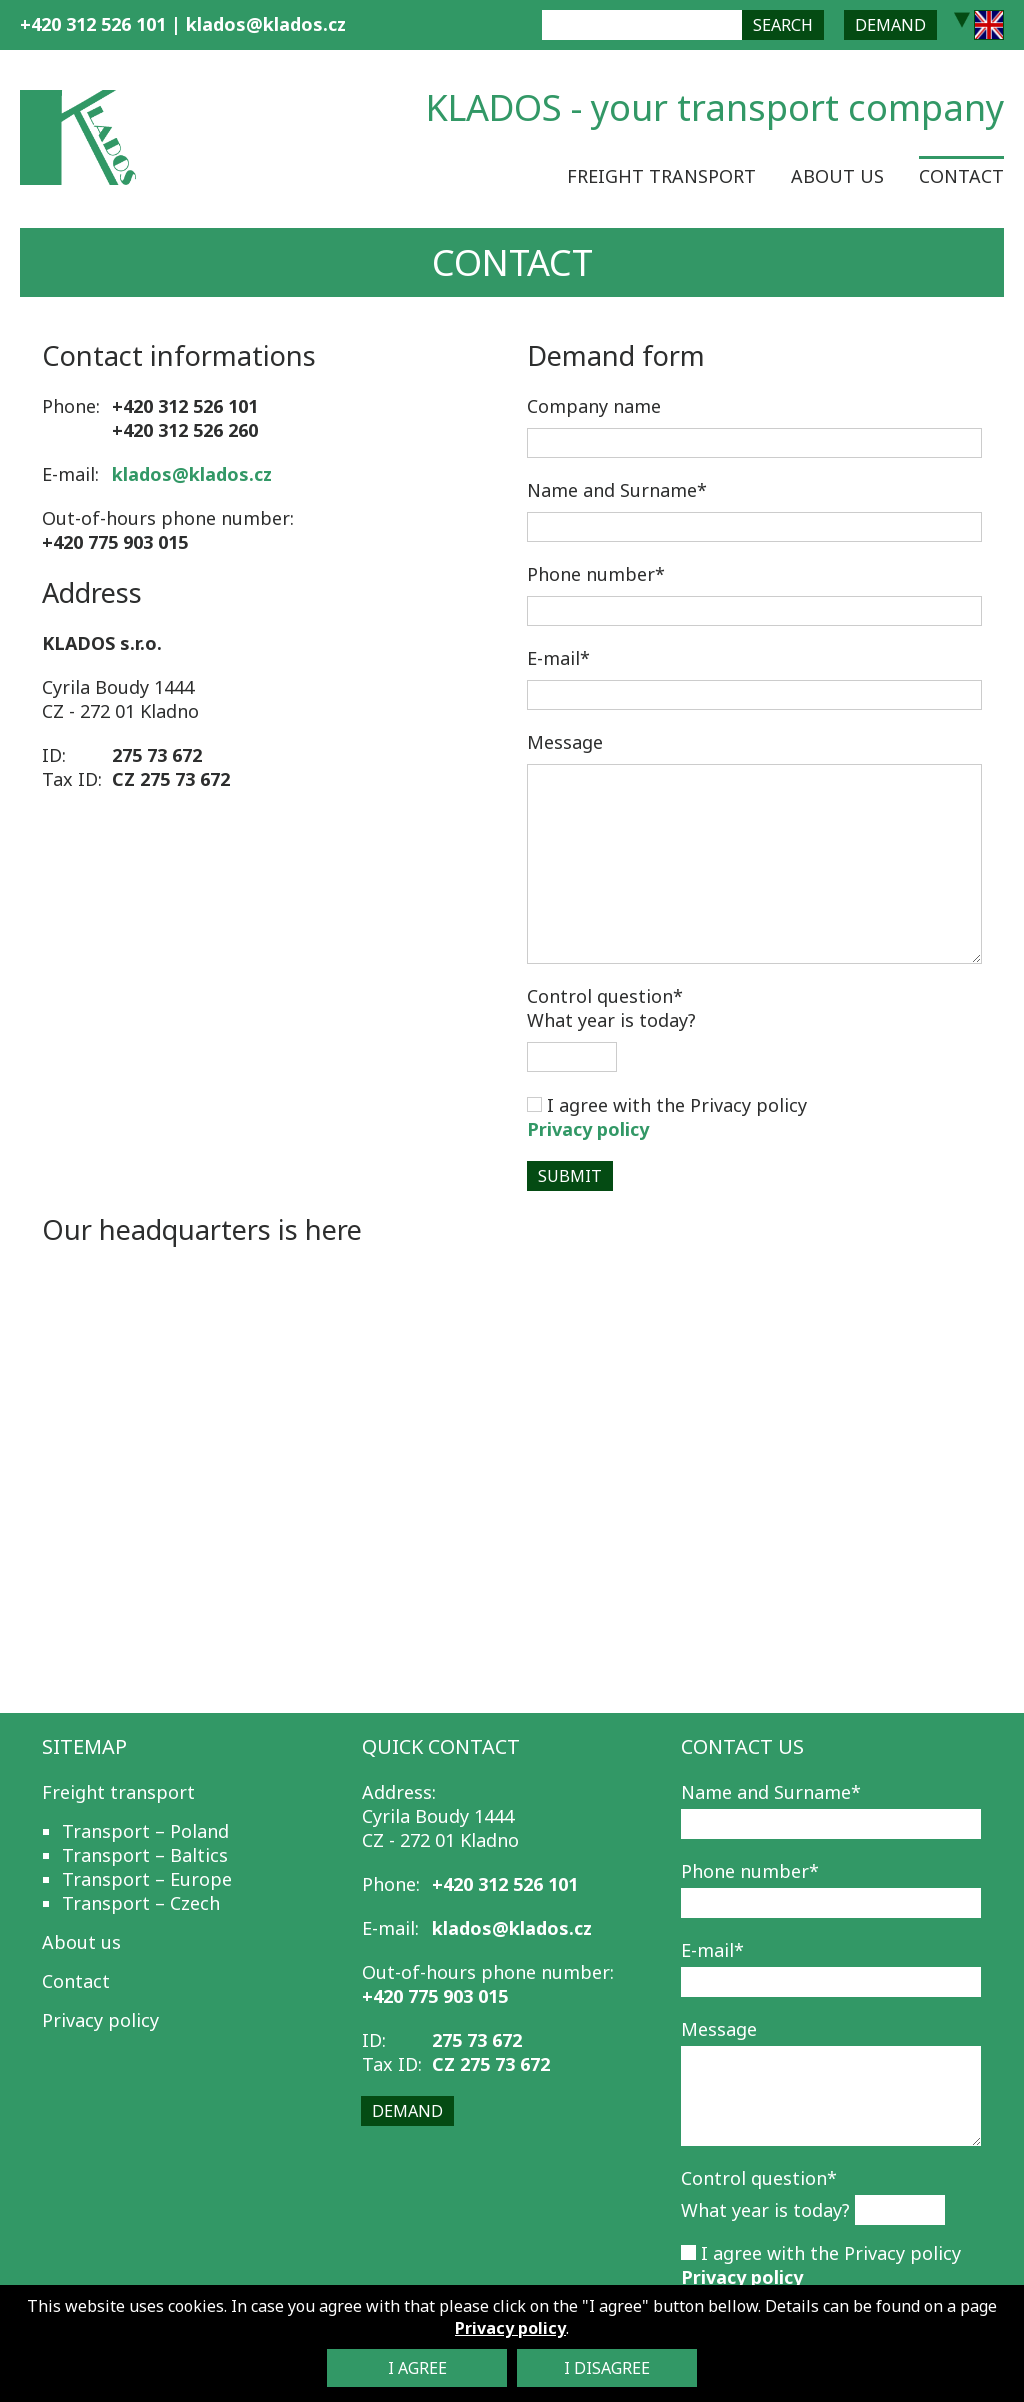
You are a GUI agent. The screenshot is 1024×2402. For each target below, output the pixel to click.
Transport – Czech (141, 1903)
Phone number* (596, 574)
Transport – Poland (145, 1831)
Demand (890, 25)
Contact (961, 176)
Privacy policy (588, 1129)
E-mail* (558, 658)
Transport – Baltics (145, 1855)
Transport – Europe (147, 1879)
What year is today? (611, 1008)
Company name (594, 406)
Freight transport (661, 176)
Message (565, 742)
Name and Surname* (617, 490)
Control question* (759, 2178)
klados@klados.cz (266, 24)
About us (837, 176)
